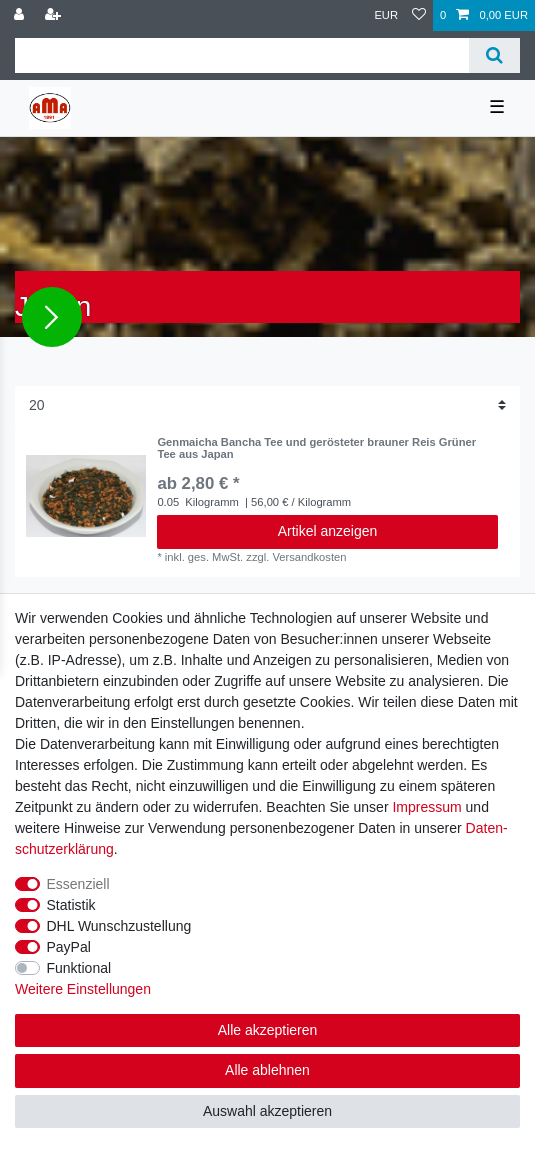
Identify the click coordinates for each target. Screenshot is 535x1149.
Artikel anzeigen (328, 531)
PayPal (69, 947)
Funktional (79, 968)
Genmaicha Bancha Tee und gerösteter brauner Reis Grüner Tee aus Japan (316, 448)
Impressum (426, 807)
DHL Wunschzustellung (119, 926)
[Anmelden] (21, 15)
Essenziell (78, 884)
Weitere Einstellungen (83, 989)
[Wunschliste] (419, 15)
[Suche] (494, 55)
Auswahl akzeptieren (267, 1111)
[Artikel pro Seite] (267, 405)
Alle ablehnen (267, 1070)
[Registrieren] (55, 15)
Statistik (71, 905)
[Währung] (386, 15)
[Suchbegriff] (242, 55)
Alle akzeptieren (268, 1030)
